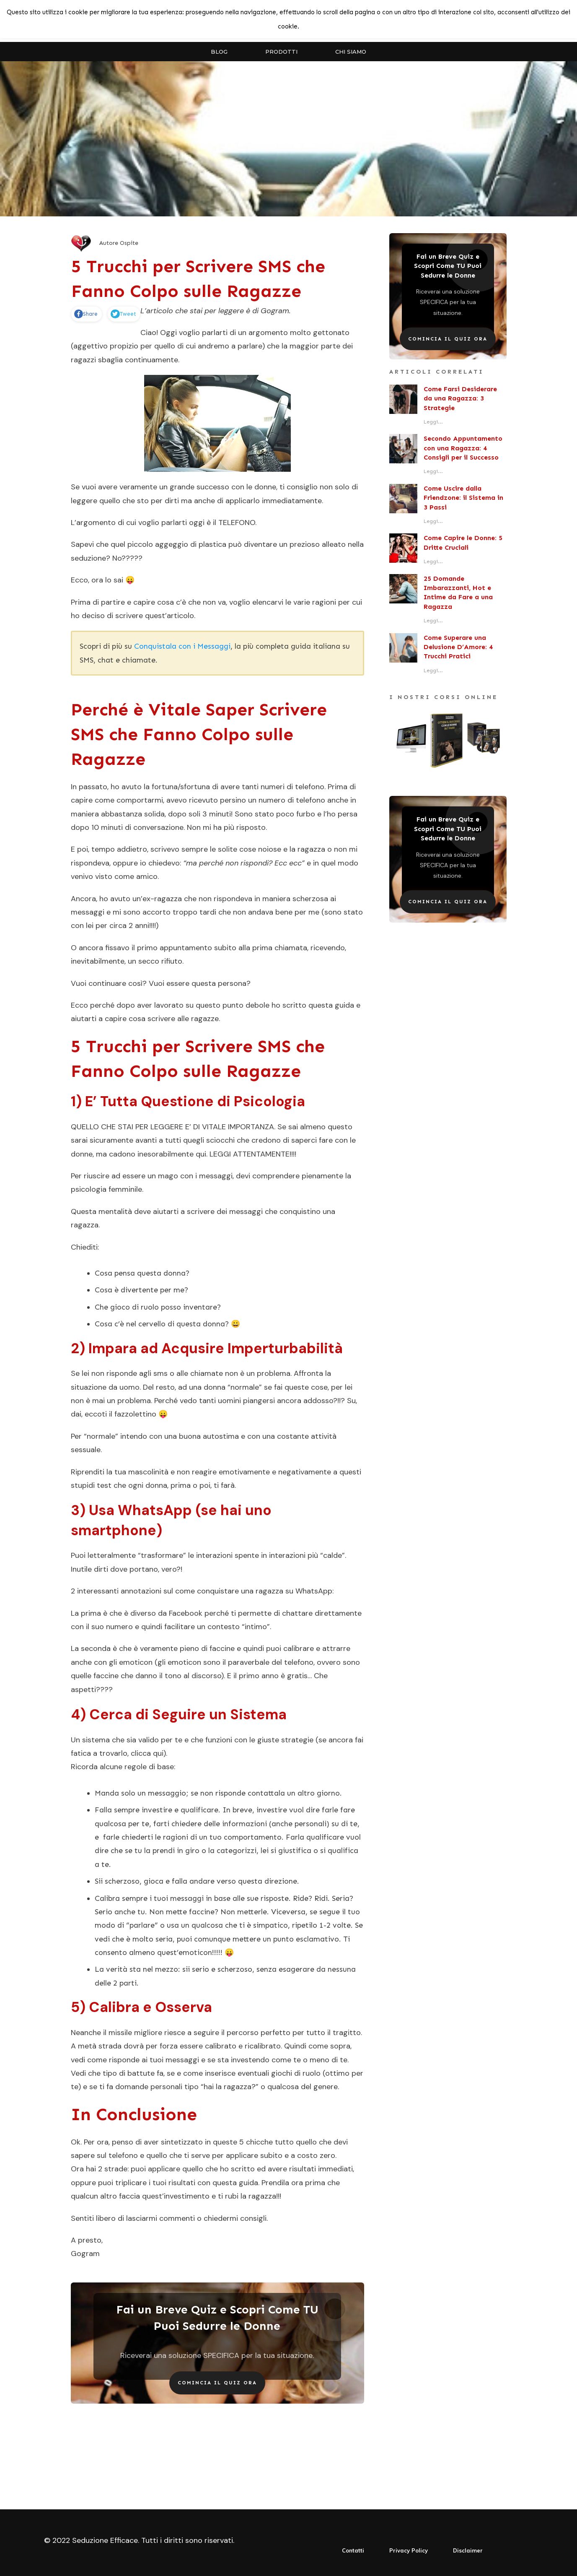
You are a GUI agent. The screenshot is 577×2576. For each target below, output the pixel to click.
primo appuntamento (174, 948)
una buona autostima (201, 1436)
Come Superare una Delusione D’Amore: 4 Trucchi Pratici (458, 647)
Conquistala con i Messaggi (182, 646)
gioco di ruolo (134, 1307)
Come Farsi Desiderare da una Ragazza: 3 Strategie (460, 398)
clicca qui (147, 1753)
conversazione (158, 827)
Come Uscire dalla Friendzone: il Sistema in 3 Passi (463, 497)
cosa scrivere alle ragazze (174, 1019)
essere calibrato (208, 2046)
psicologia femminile (106, 1189)
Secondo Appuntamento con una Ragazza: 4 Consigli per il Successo (463, 447)
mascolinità (148, 1472)
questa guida (235, 2183)
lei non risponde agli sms (125, 1373)
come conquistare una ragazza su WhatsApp (253, 1591)
